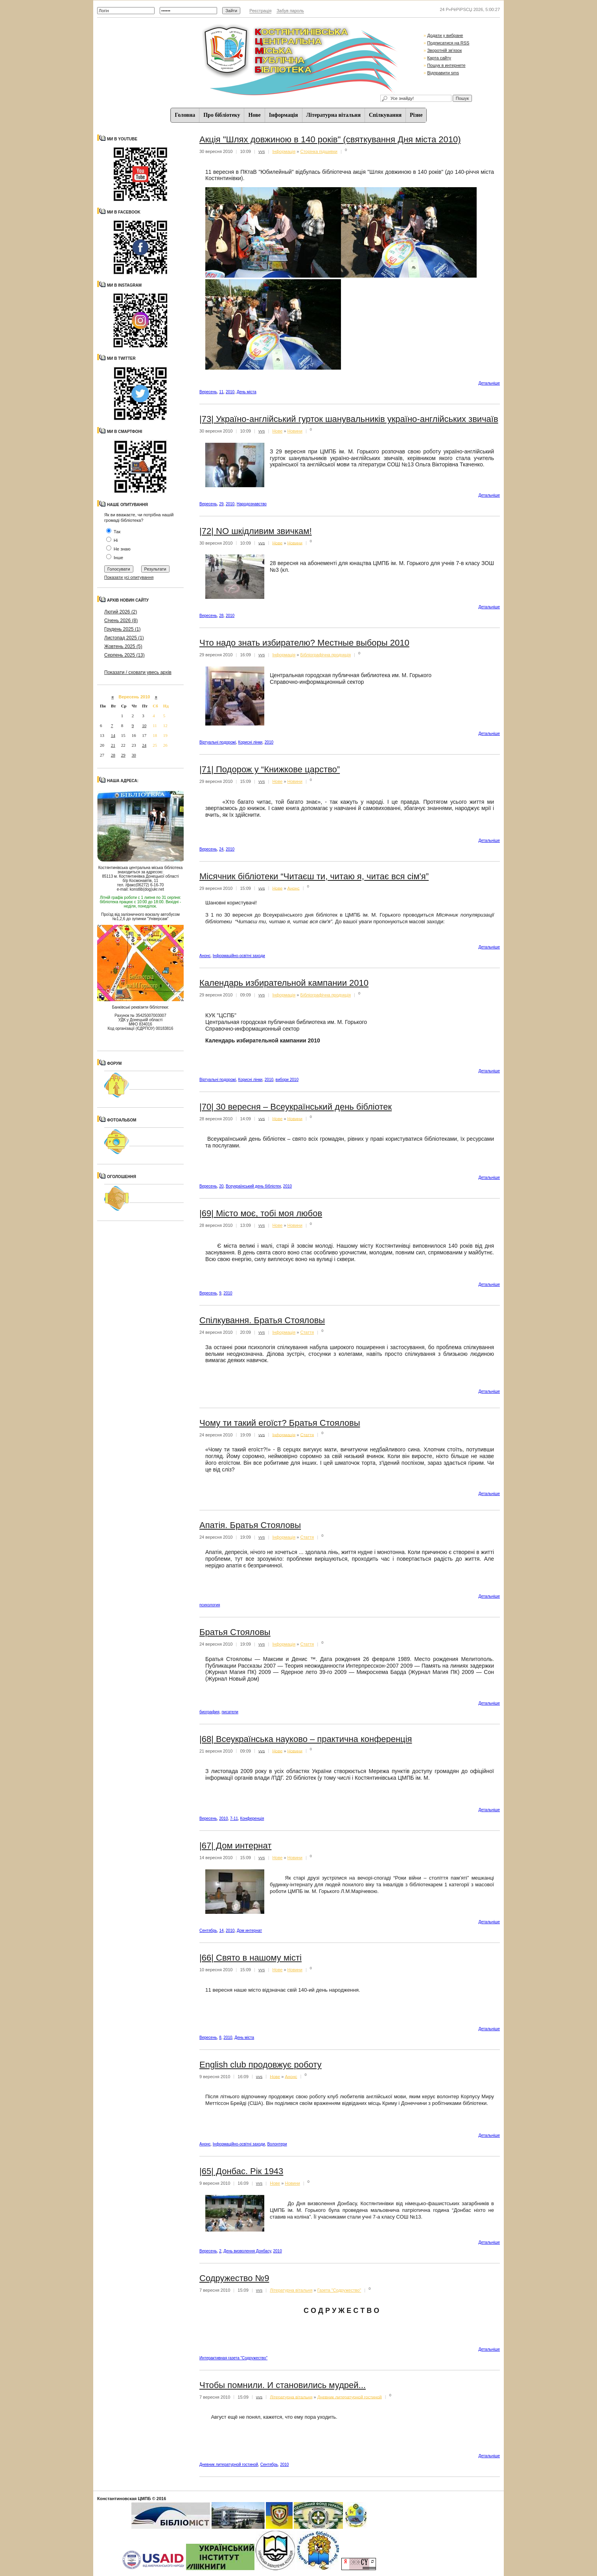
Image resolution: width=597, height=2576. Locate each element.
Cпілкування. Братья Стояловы (262, 1320)
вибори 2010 (287, 1079)
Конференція (252, 1818)
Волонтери (277, 2144)
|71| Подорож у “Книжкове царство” (269, 769)
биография (209, 1712)
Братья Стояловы (235, 1632)
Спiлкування (385, 115)
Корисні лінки (250, 742)
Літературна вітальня (333, 115)
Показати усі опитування (128, 577)
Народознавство (252, 504)
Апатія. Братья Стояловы (250, 1525)
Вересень (208, 392)
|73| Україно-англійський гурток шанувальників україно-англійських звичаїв (348, 419)
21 (113, 745)
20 (221, 1186)
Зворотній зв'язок (444, 50)
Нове (254, 115)
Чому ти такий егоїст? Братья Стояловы (279, 1423)
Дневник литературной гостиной (349, 2396)
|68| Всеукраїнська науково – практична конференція (305, 1739)
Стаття (307, 1332)
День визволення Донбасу (247, 2251)
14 (113, 735)
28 (113, 755)
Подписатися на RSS (448, 43)
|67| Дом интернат (235, 1846)
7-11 (234, 1818)
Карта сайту (439, 57)
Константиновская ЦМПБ (124, 2498)
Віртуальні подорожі (217, 742)
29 (123, 755)
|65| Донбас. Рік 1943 (241, 2171)
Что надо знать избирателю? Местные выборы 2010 (304, 643)
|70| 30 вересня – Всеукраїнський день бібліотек (295, 1107)
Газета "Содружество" (339, 2290)
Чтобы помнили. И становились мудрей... (282, 2385)
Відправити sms (443, 72)
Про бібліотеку (221, 115)
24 (144, 745)
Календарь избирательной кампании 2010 (284, 983)
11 (221, 392)
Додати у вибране (445, 35)
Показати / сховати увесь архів (137, 672)
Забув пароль (290, 10)
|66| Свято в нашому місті (250, 1958)
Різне (416, 115)
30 (134, 755)
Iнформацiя (283, 115)
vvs (261, 151)
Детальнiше (489, 383)
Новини (294, 431)
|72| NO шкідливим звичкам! (255, 531)
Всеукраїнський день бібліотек (253, 1186)
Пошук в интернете (446, 65)
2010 (230, 392)
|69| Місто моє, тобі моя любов (260, 1213)
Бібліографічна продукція (325, 654)
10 (144, 725)
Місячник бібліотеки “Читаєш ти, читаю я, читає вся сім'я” (314, 876)
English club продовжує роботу (260, 2065)
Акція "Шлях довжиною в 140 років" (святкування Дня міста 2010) (330, 139)
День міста (246, 392)
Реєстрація (260, 10)
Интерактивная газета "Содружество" (233, 2358)
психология (209, 1605)
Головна (185, 115)
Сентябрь (208, 1930)
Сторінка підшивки (318, 151)
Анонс (293, 888)
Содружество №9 (234, 2278)
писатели (229, 1712)
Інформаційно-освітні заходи (239, 956)
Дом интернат (249, 1930)
